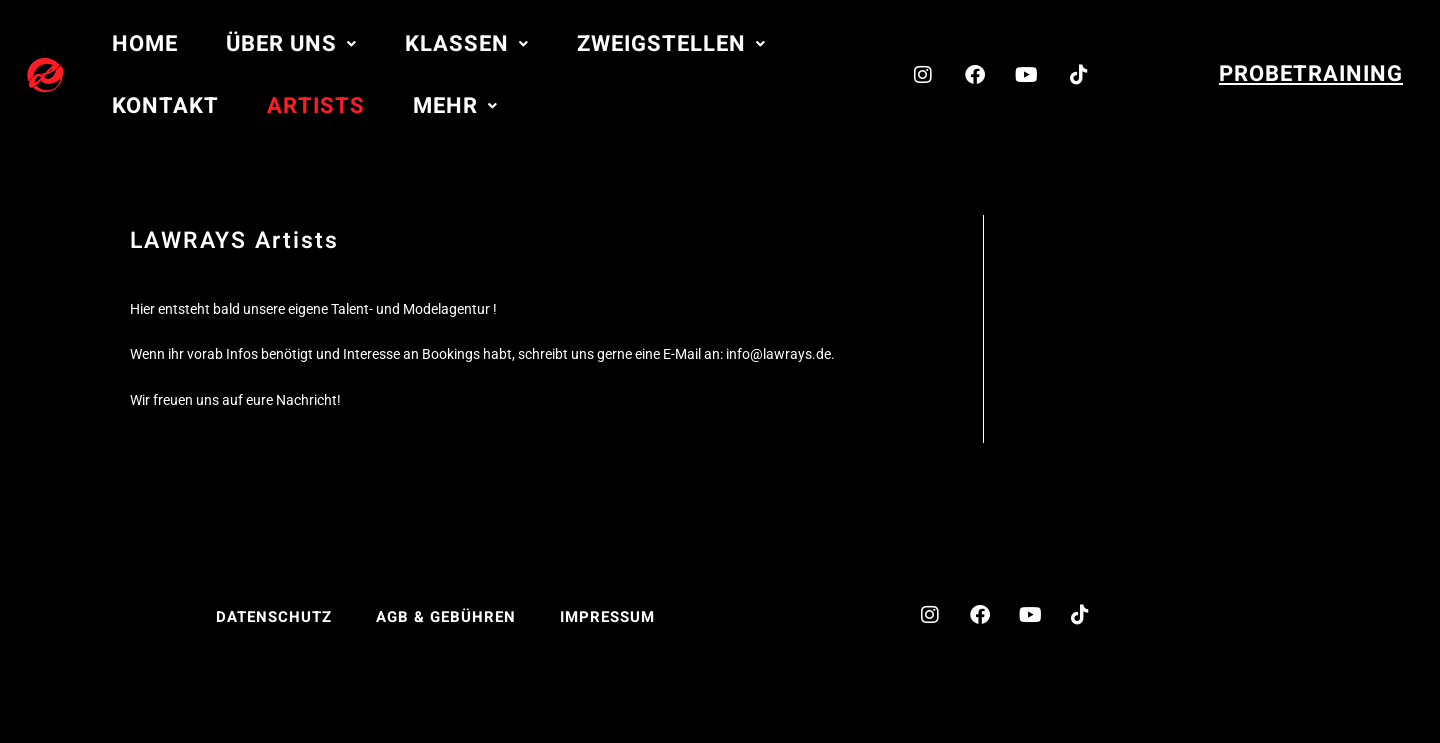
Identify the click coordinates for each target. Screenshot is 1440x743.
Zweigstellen (671, 44)
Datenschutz (274, 617)
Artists (316, 106)
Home (145, 44)
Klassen (467, 44)
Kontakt (165, 106)
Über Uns (291, 44)
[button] (291, 44)
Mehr (455, 106)
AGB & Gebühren (446, 617)
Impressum (607, 617)
